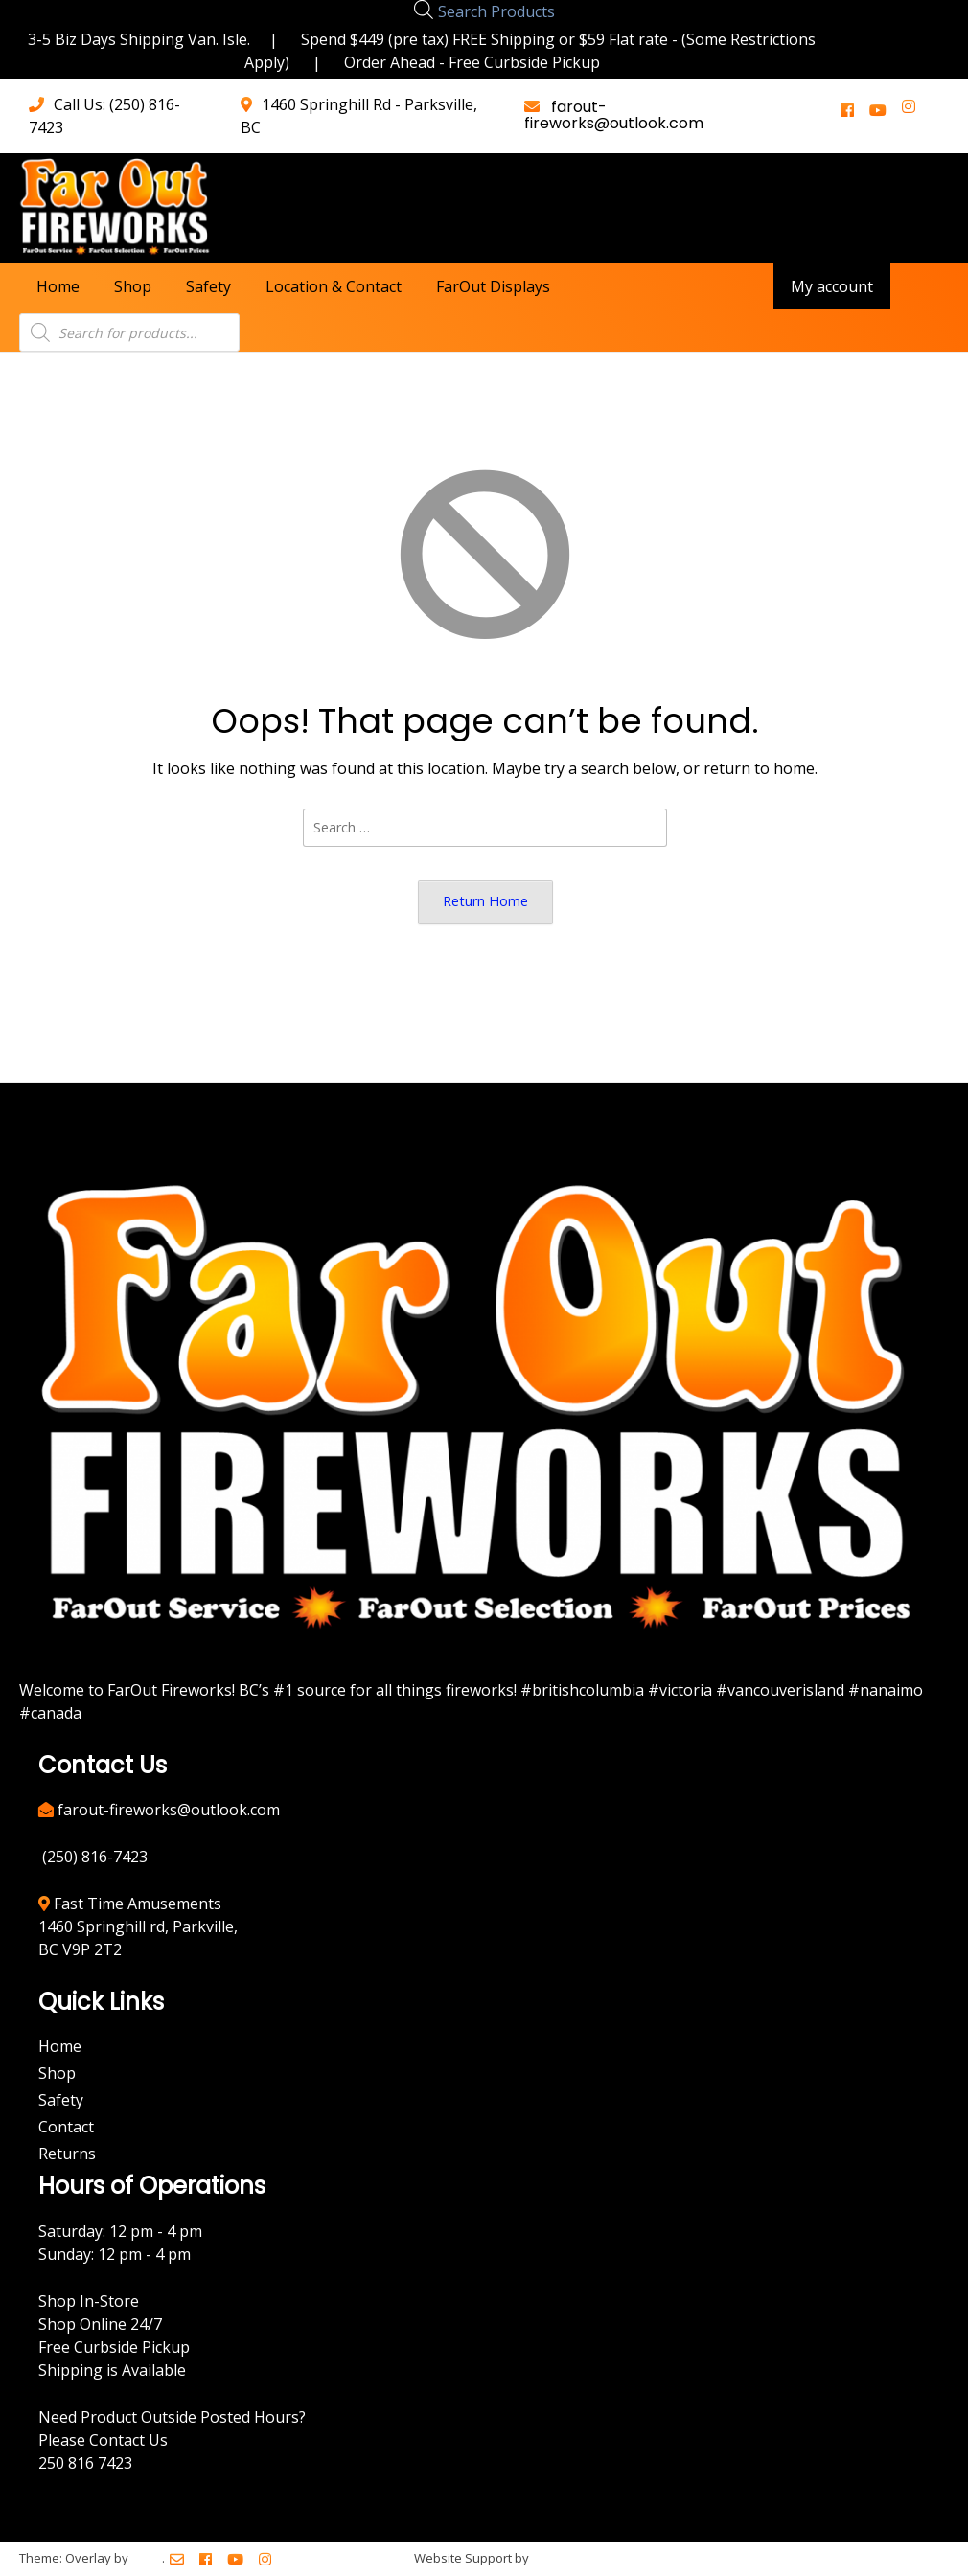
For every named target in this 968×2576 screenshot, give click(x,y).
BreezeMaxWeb (579, 2557)
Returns (67, 2153)
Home (58, 286)
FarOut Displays (493, 286)
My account (832, 286)
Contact (66, 2126)
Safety (208, 286)
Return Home (485, 901)
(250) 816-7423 (95, 1856)
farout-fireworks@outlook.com (613, 115)
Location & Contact (333, 286)
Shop (132, 286)
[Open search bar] (423, 9)
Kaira (146, 2557)
